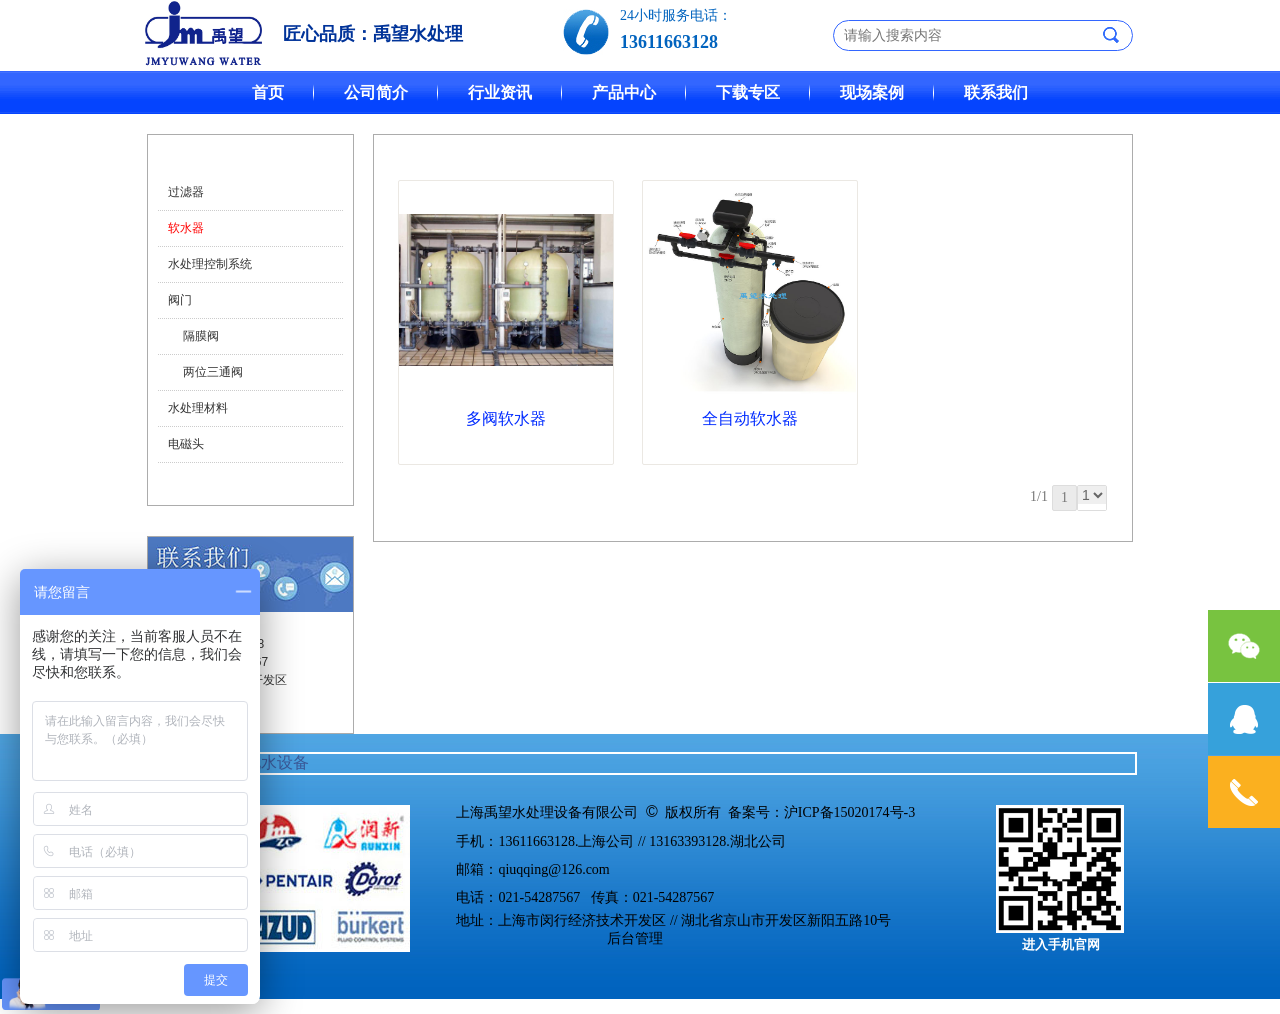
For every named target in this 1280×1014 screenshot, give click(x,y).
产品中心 (624, 92)
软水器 (186, 228)
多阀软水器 (506, 418)
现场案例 (872, 92)
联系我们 (996, 92)
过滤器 (186, 192)
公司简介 (376, 92)
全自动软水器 (750, 418)
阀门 (180, 300)
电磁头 (186, 444)
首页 (268, 92)
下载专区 (748, 92)
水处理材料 (198, 408)
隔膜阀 (201, 336)
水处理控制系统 (210, 264)
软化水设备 (269, 762)
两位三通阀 (213, 372)
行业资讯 (500, 92)
